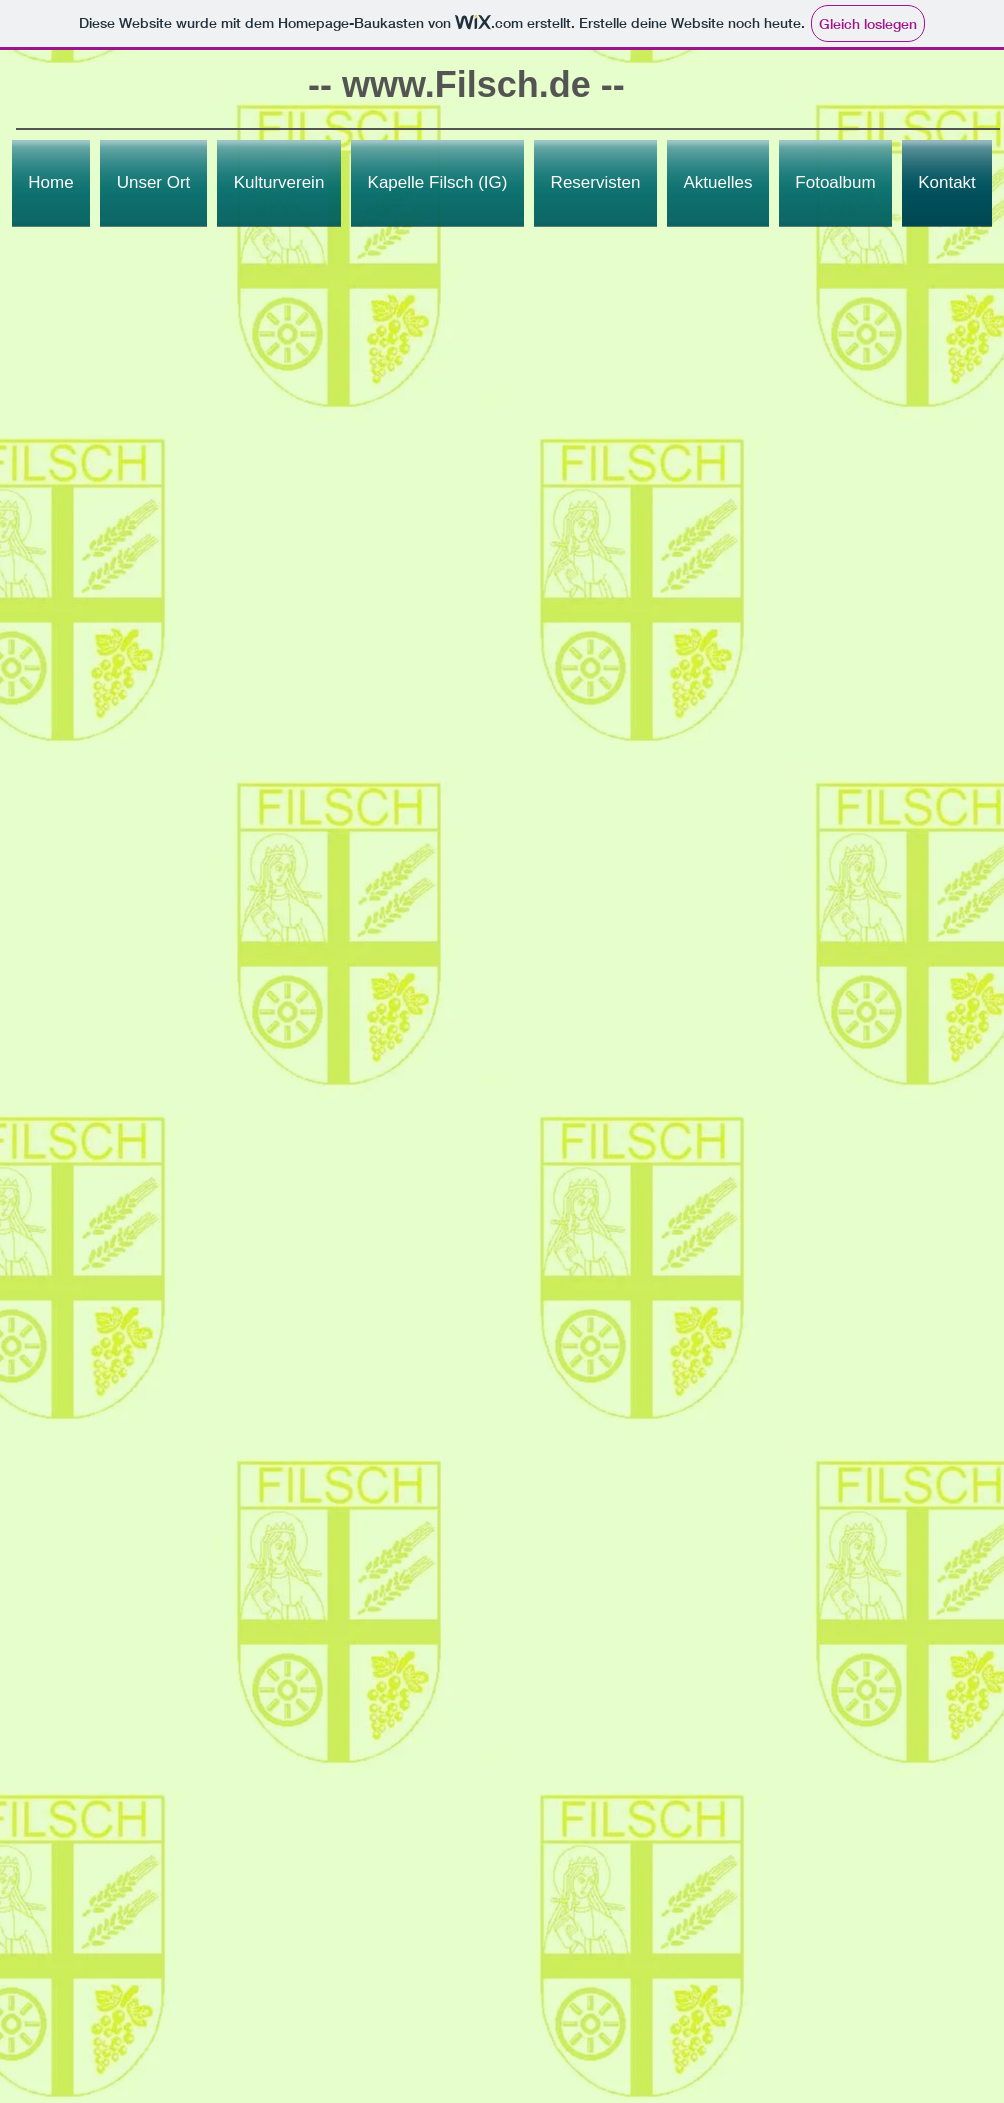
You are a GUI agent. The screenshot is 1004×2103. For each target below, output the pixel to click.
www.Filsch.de (466, 84)
